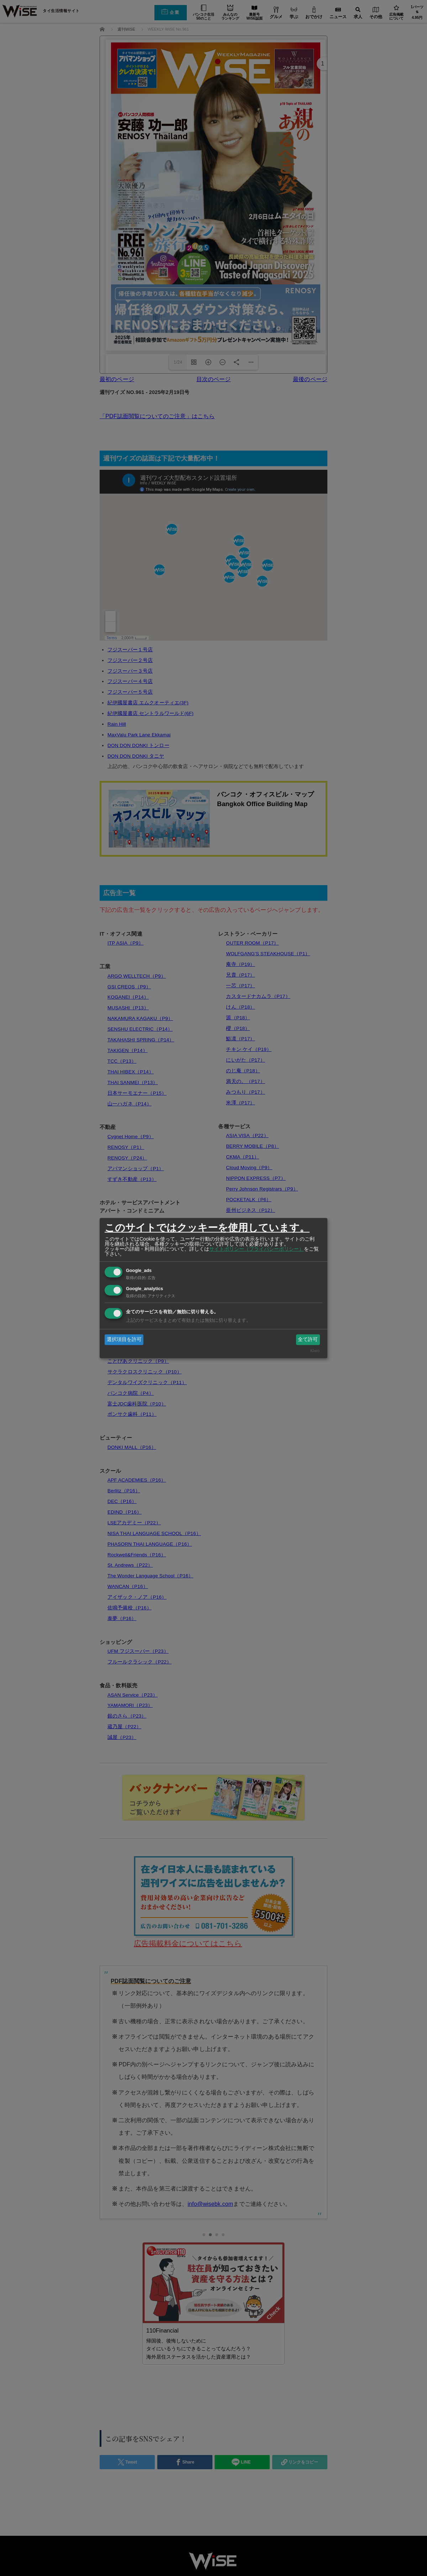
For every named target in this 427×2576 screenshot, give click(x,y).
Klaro (315, 1351)
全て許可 (308, 1339)
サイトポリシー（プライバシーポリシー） (256, 1249)
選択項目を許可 (124, 1339)
